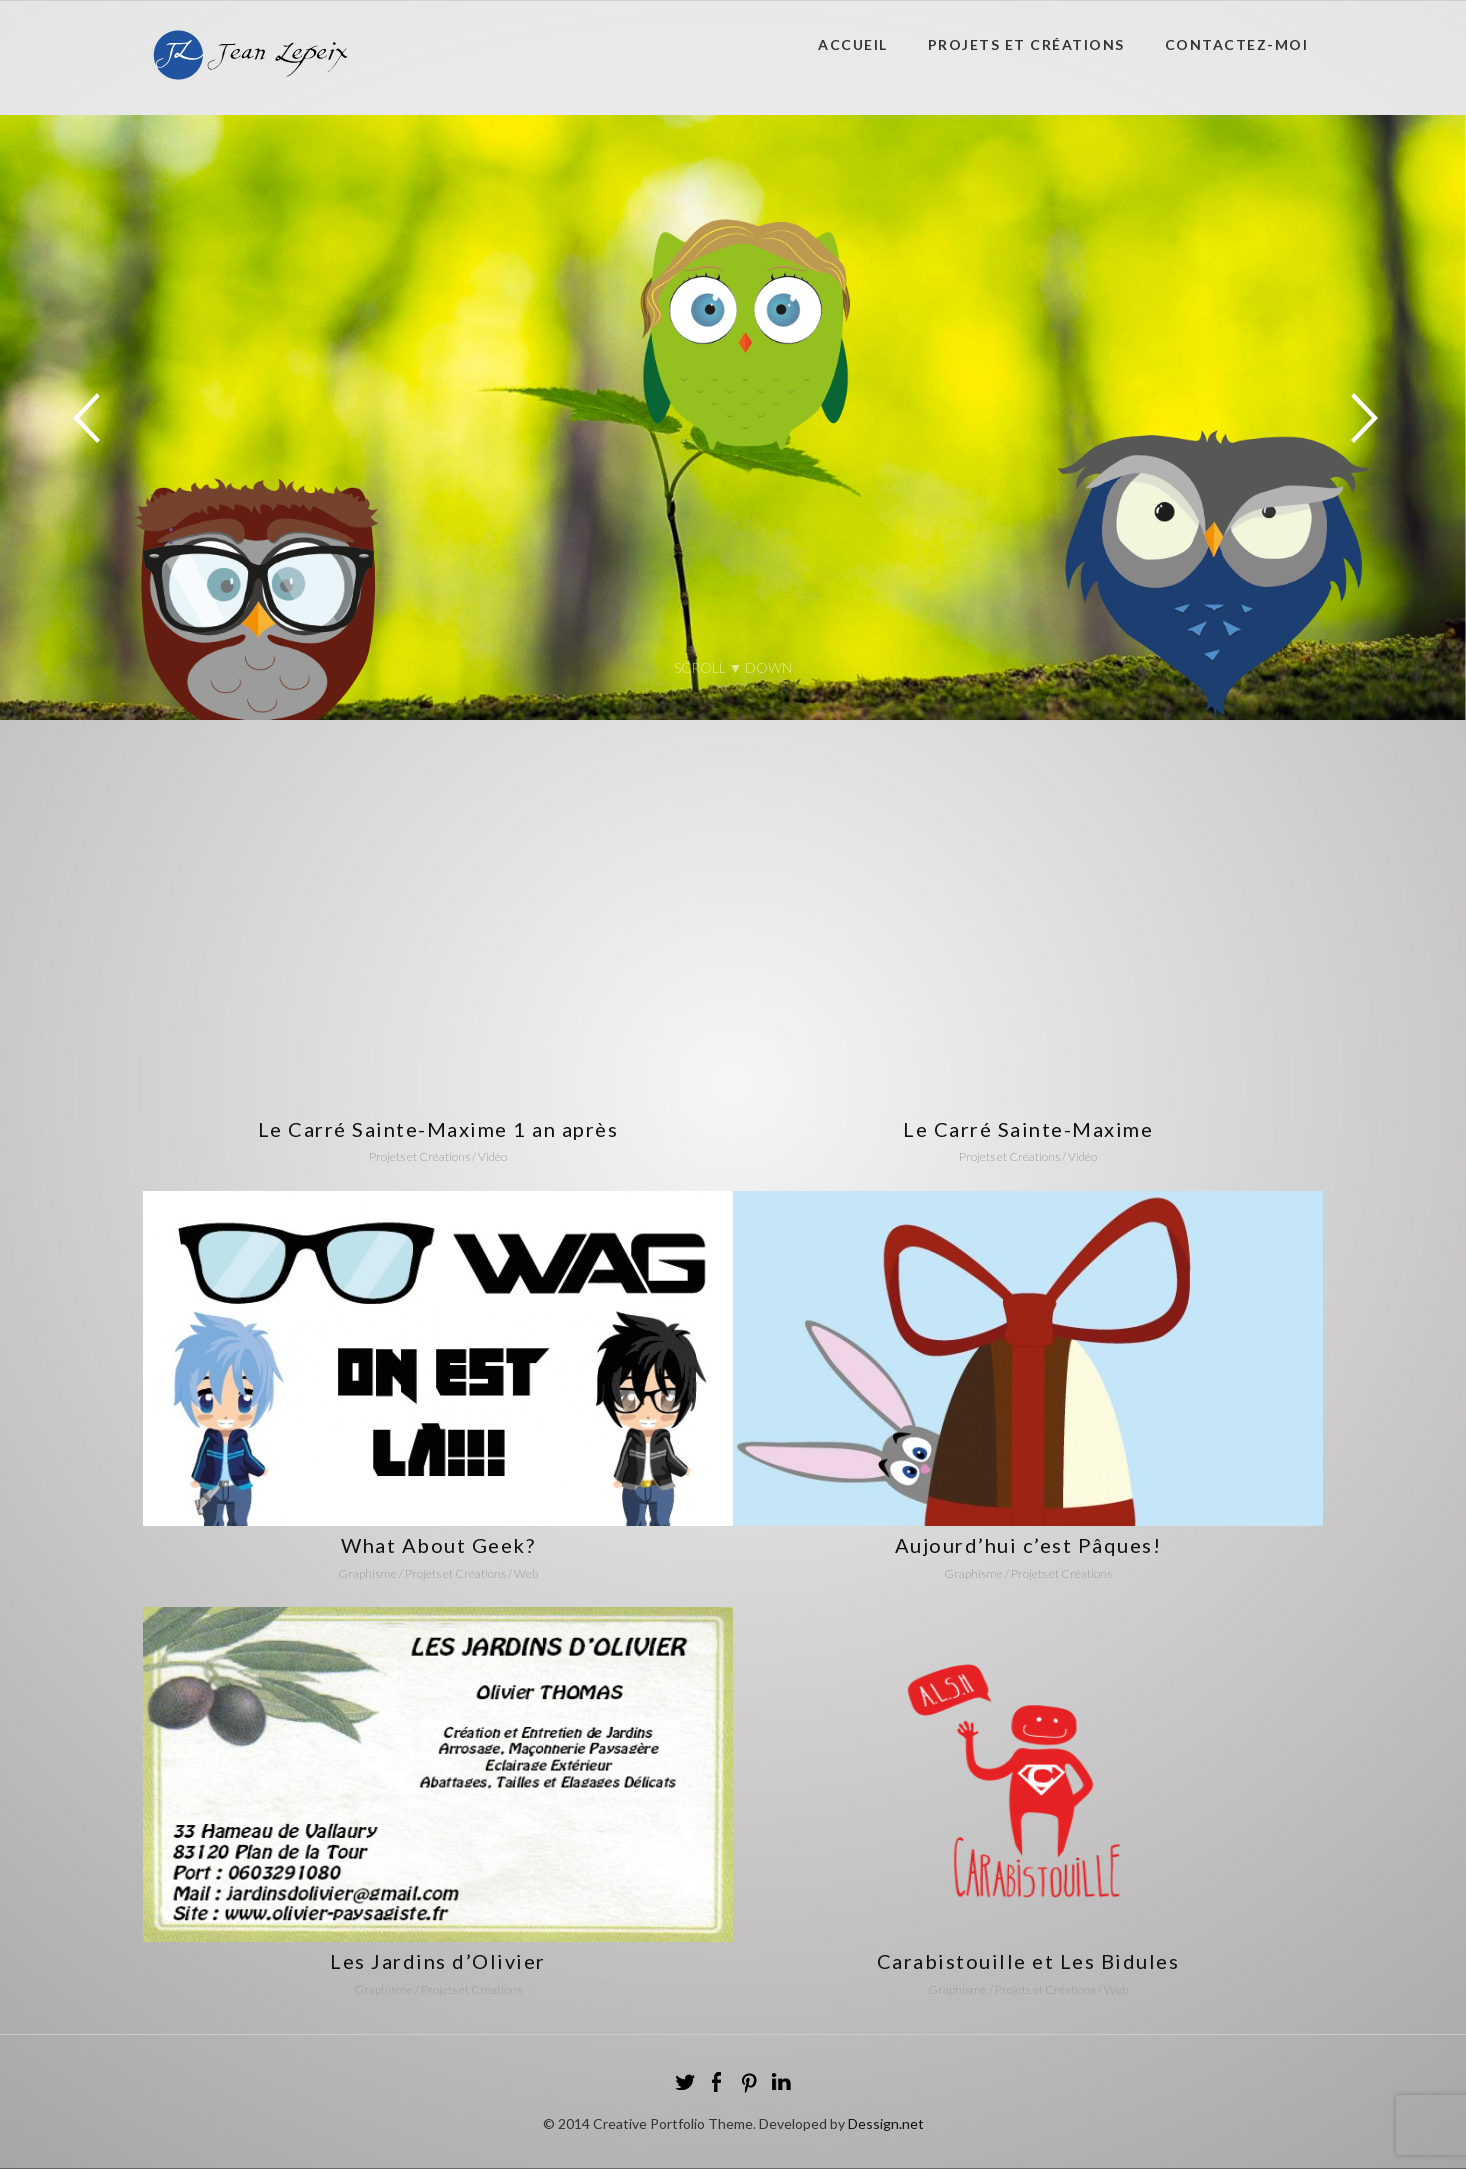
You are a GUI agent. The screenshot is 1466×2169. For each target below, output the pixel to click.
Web (526, 1573)
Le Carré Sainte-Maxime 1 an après (438, 1129)
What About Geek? (438, 1545)
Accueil (853, 44)
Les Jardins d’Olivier (438, 1961)
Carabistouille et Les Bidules (1028, 1961)
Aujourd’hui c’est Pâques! (1028, 1545)
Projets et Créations (1026, 44)
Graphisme (367, 1573)
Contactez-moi (1237, 44)
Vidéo (492, 1156)
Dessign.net (886, 2123)
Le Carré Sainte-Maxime (1028, 1129)
